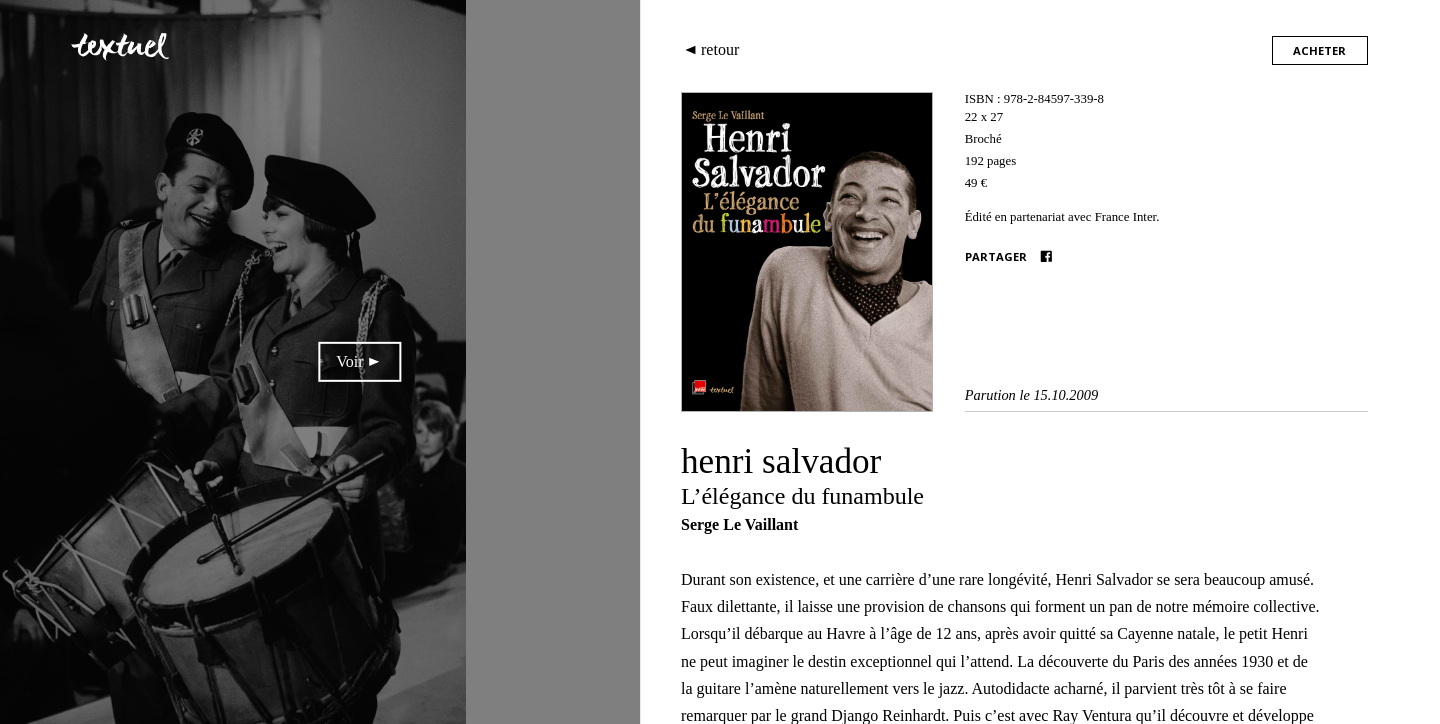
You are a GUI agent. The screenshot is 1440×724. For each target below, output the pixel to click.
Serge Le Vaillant (739, 524)
